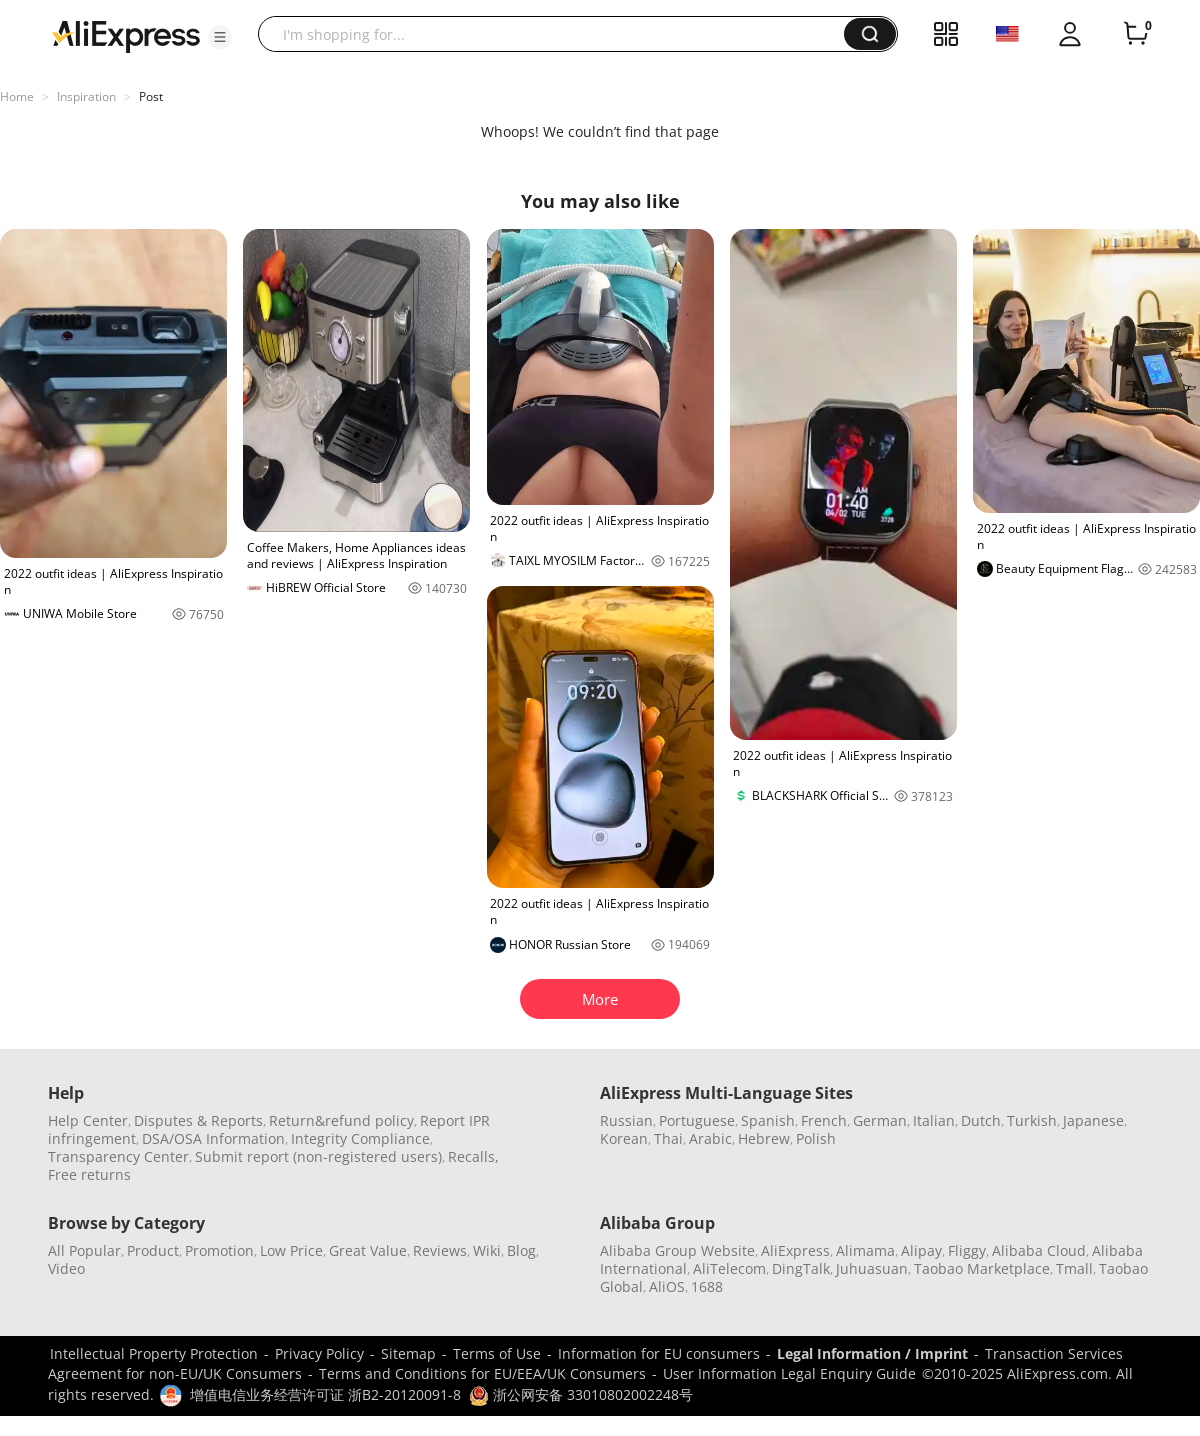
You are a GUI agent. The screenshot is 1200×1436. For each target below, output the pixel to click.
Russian (626, 1120)
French (824, 1120)
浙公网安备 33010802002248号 (581, 1394)
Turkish (1032, 1120)
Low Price (291, 1250)
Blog (521, 1250)
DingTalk (801, 1268)
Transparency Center (118, 1156)
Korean (624, 1138)
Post (151, 96)
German (880, 1120)
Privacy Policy (319, 1353)
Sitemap (408, 1353)
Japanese (1093, 1120)
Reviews (440, 1250)
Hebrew (764, 1138)
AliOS (667, 1286)
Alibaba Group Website (677, 1250)
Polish (816, 1138)
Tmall (1074, 1268)
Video (66, 1268)
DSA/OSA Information (213, 1138)
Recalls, (473, 1156)
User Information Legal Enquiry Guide (789, 1373)
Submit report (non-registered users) (318, 1156)
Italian (934, 1120)
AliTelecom (729, 1268)
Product (153, 1250)
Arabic (710, 1138)
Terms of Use (497, 1353)
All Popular (84, 1250)
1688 (707, 1286)
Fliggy (967, 1250)
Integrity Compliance (360, 1138)
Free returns (89, 1174)
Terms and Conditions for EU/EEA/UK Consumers (482, 1373)
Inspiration (86, 96)
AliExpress (795, 1250)
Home (17, 96)
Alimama (865, 1250)
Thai (668, 1138)
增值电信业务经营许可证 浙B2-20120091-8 (325, 1394)
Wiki (487, 1250)
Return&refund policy (341, 1120)
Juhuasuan (872, 1268)
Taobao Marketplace (982, 1268)
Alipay (921, 1250)
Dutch (981, 1120)
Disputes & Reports (198, 1120)
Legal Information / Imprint (872, 1353)
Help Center (88, 1120)
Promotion (219, 1250)
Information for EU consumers (659, 1353)
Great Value (368, 1250)
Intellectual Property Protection (154, 1353)
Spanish (768, 1120)
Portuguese (697, 1120)
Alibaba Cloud (1039, 1250)
